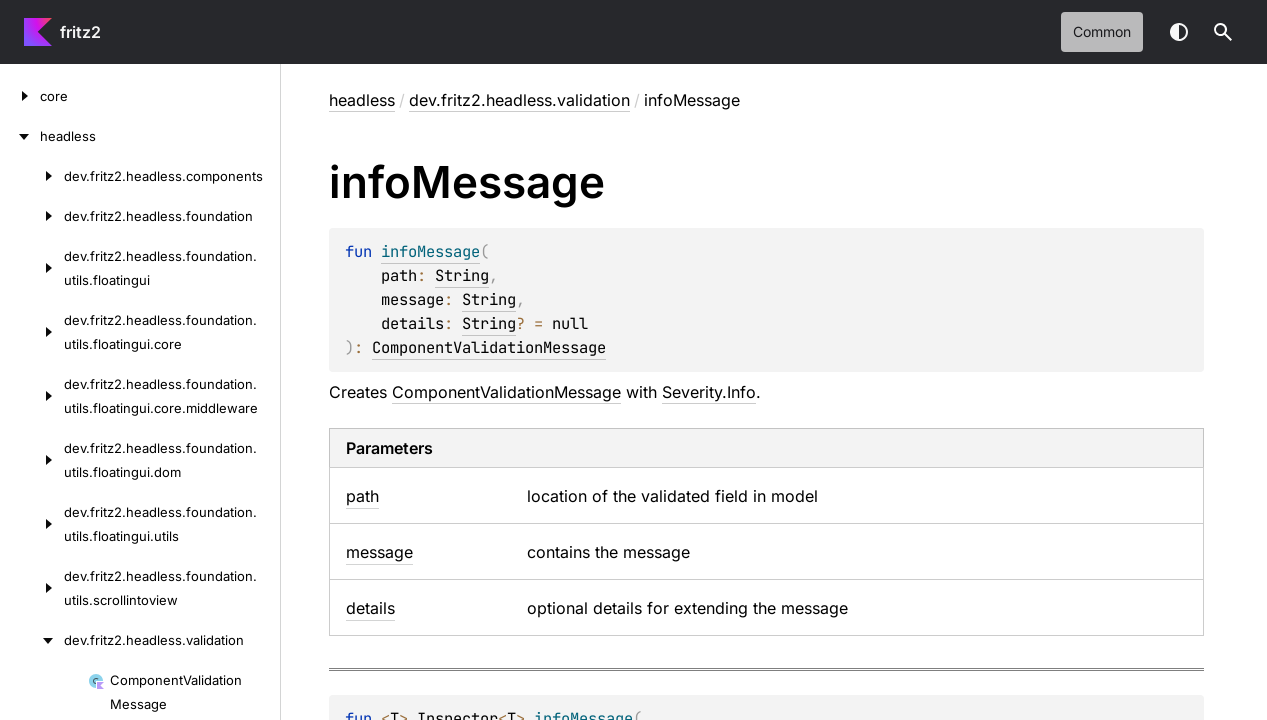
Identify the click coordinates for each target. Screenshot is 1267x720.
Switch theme (1179, 32)
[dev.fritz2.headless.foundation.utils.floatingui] (32, 268)
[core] (20, 96)
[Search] (1223, 32)
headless (362, 100)
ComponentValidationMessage (489, 347)
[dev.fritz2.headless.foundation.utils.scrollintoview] (32, 588)
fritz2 (80, 32)
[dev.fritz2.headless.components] (32, 176)
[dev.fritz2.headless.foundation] (32, 216)
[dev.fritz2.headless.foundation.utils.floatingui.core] (32, 332)
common (1102, 31)
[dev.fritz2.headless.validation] (32, 640)
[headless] (20, 136)
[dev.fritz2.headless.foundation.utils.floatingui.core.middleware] (32, 396)
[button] (1223, 32)
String (462, 275)
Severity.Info (709, 392)
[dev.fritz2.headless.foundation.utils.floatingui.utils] (32, 524)
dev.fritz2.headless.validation (519, 100)
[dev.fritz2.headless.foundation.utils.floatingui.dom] (32, 460)
